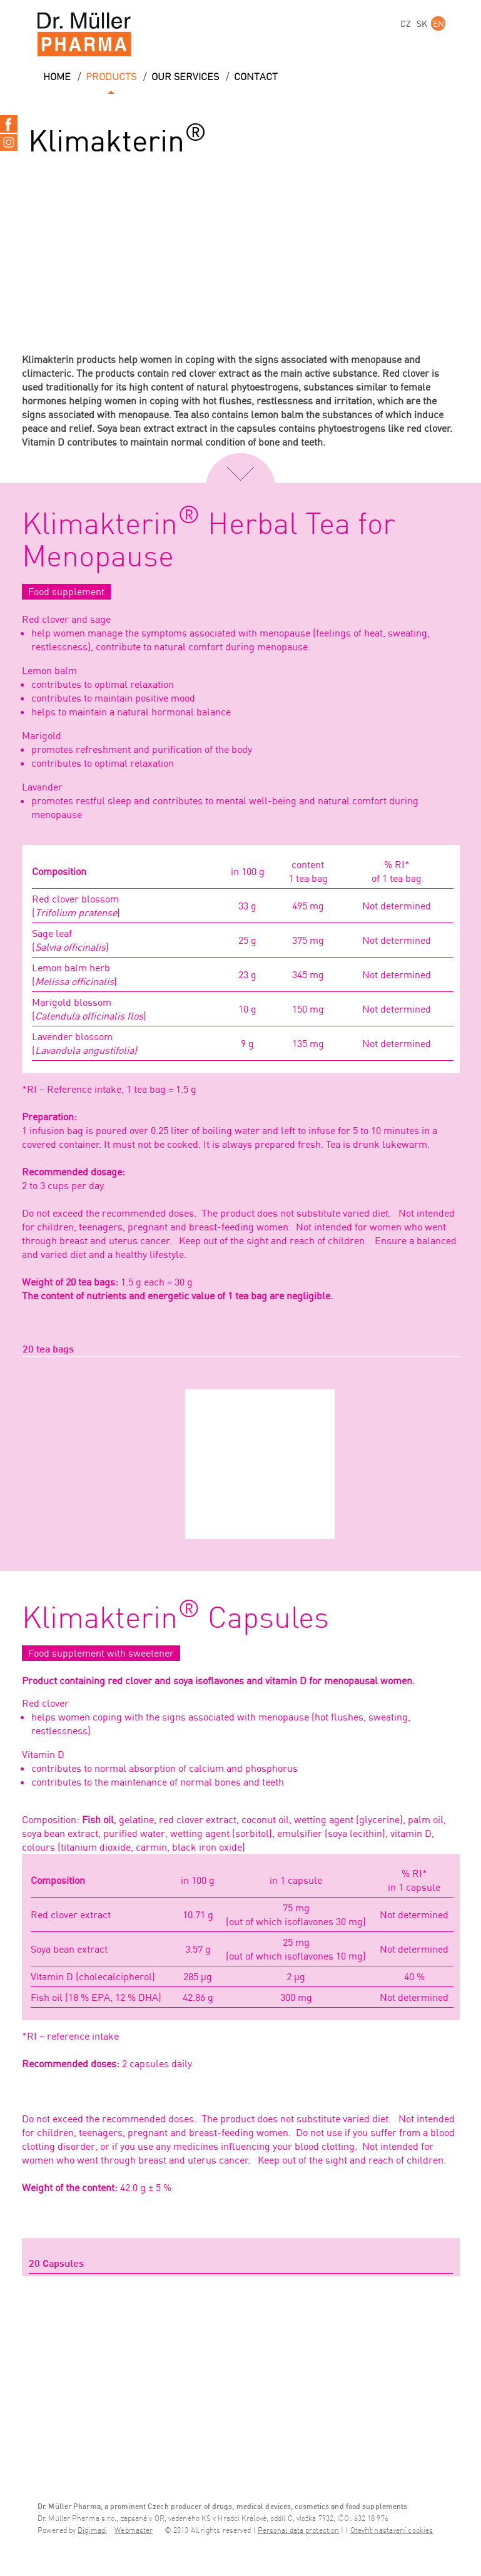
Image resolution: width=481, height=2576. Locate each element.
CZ (405, 23)
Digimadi (92, 2531)
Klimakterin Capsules (175, 1619)
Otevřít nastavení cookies (391, 2531)
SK (422, 23)
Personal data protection (298, 2531)
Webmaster (133, 2531)
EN (438, 23)
